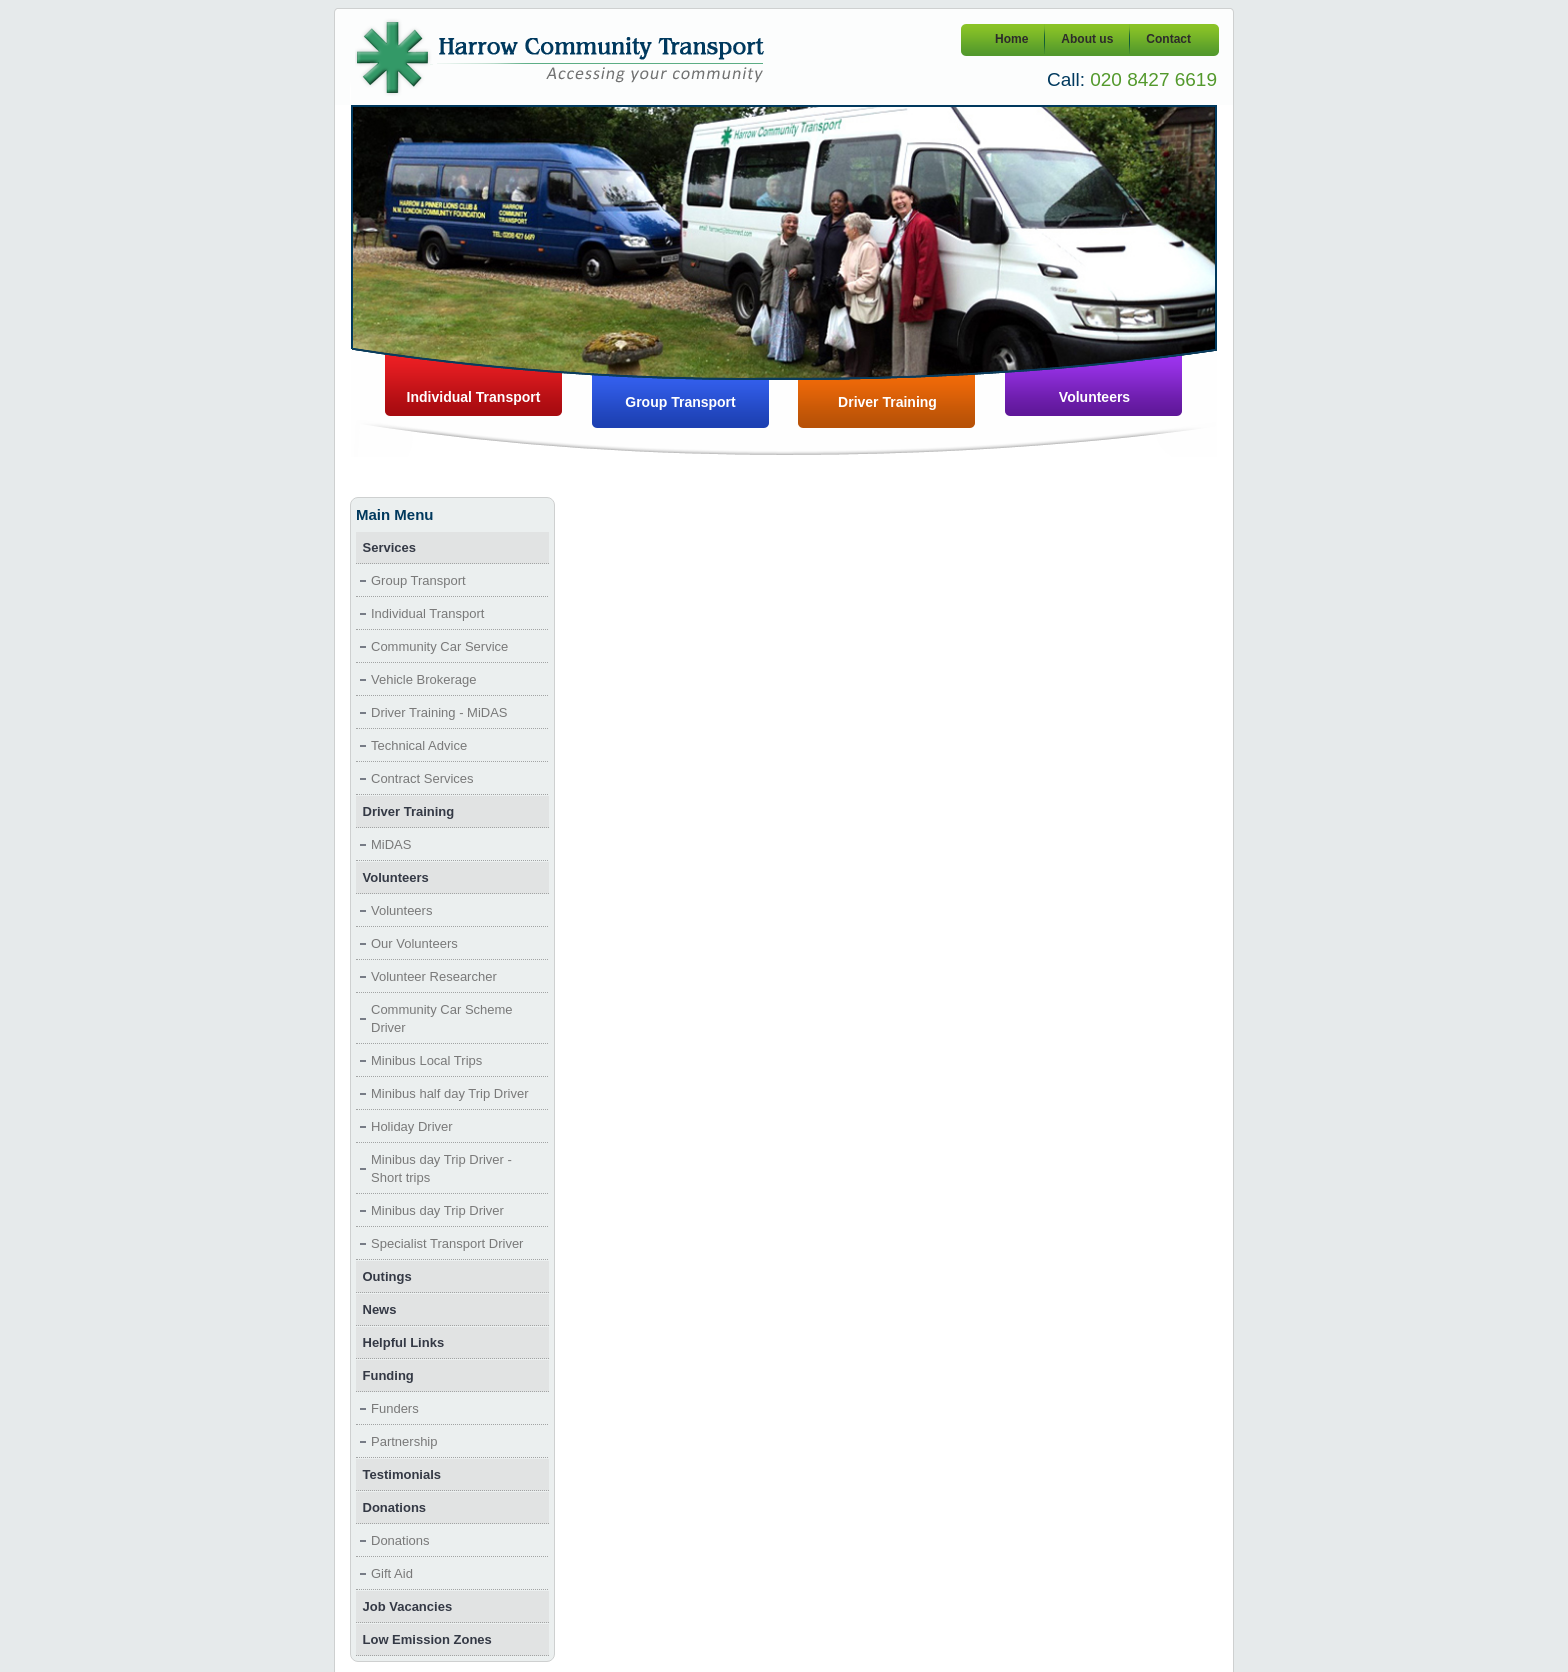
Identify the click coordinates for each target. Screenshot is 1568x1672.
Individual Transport (474, 397)
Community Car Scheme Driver (442, 1018)
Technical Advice (419, 745)
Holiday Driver (412, 1126)
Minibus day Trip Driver (437, 1210)
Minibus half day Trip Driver (450, 1093)
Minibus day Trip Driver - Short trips (441, 1168)
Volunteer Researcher (434, 976)
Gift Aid (392, 1573)
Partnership (404, 1441)
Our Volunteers (414, 943)
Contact (1168, 39)
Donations (395, 1507)
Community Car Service (439, 646)
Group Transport (680, 402)
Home (1011, 39)
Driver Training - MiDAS (439, 712)
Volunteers (1094, 397)
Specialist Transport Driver (447, 1243)
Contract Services (422, 778)
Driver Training (887, 402)
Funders (395, 1408)
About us (1087, 39)
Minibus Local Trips (426, 1060)
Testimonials (402, 1474)
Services (390, 547)
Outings (387, 1276)
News (380, 1309)
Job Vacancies (408, 1606)
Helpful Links (404, 1342)
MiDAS (391, 844)
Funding (388, 1375)
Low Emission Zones (427, 1639)
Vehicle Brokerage (424, 679)
